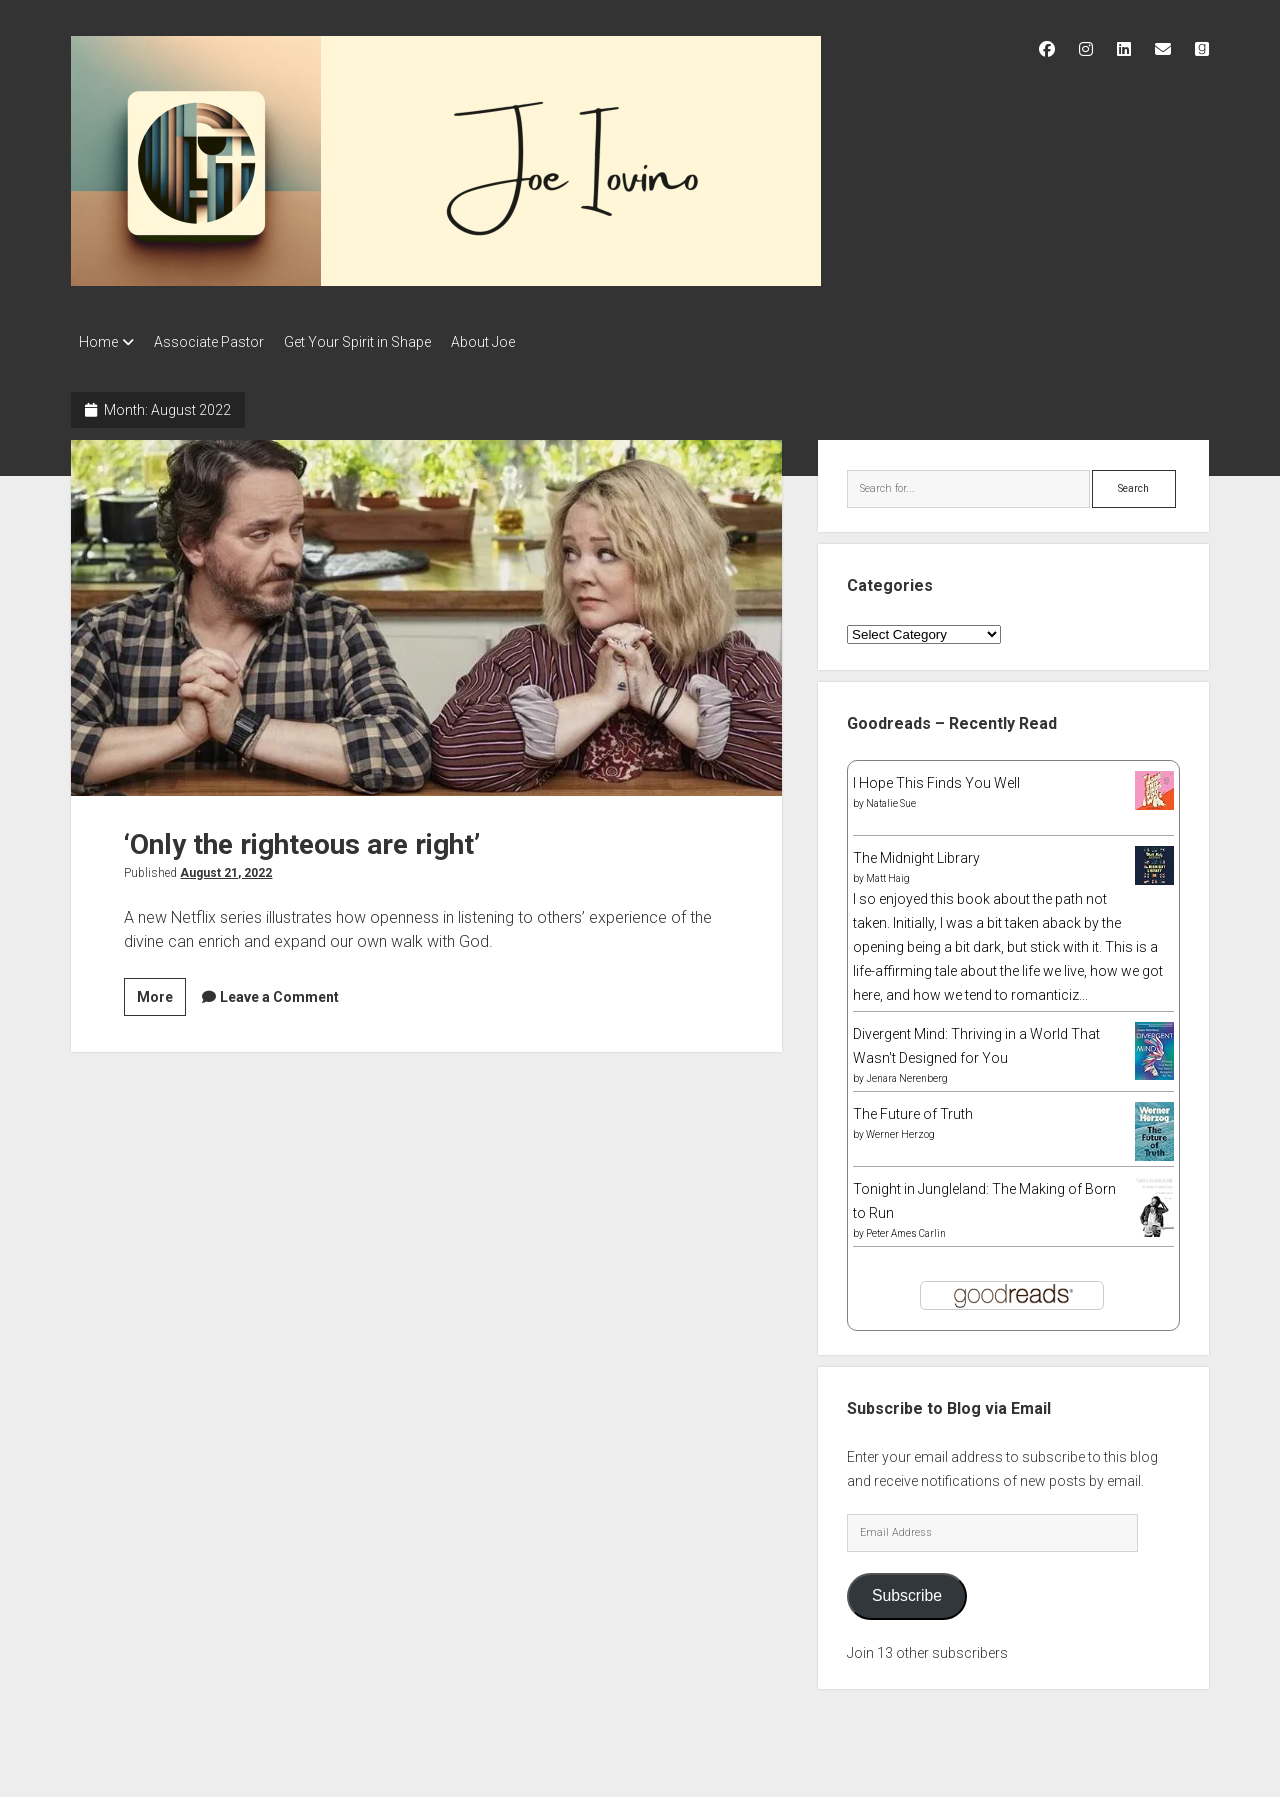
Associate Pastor (219, 342)
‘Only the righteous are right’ (426, 612)
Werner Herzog (900, 1128)
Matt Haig (888, 872)
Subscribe (907, 1589)
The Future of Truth (913, 1108)
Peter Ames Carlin (906, 1227)
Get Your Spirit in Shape (377, 342)
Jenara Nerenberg (907, 1072)
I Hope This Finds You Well (936, 777)
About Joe (513, 342)
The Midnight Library (916, 852)
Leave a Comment (279, 991)
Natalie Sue (891, 797)
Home (98, 342)
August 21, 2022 (226, 867)
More (161, 994)
